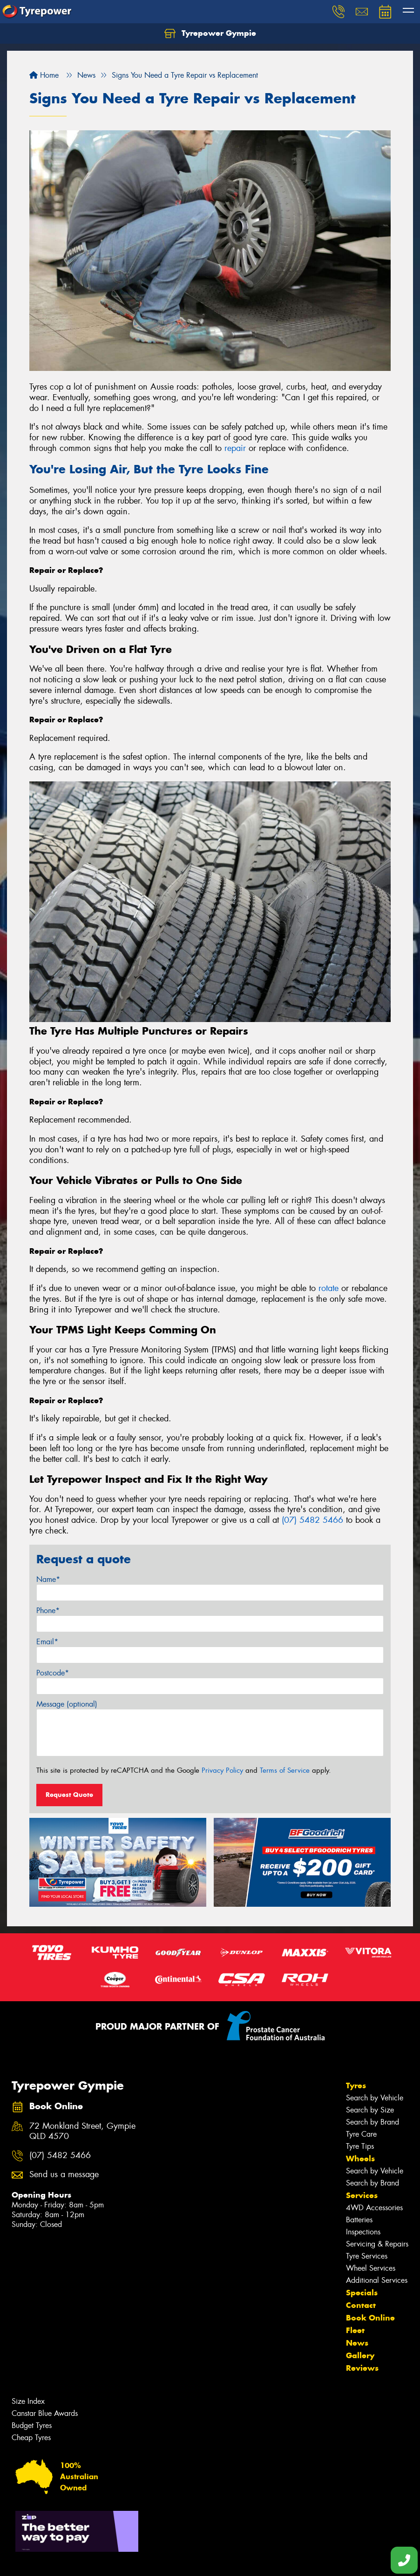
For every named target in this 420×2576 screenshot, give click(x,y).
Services (362, 2195)
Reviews (362, 2368)
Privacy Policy (222, 1770)
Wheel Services (370, 2268)
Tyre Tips (360, 2146)
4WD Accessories (374, 2208)
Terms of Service (285, 1770)
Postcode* (52, 1673)
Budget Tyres (32, 2425)
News (357, 2343)
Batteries (359, 2220)
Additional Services (376, 2280)
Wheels (360, 2158)
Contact (361, 2305)
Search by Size (370, 2110)
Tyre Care (361, 2134)
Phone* (48, 1610)
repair (235, 448)
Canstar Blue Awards (45, 2413)
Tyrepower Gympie (210, 33)
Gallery (360, 2355)
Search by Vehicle (374, 2098)
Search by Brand (372, 2122)
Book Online (370, 2318)
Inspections (363, 2232)
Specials (362, 2292)
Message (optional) (66, 1704)
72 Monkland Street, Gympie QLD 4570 (82, 2131)
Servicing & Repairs (377, 2244)
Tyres (356, 2085)
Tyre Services (366, 2256)
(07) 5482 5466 (312, 1520)
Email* (47, 1642)
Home (44, 75)
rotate (328, 1288)
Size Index (28, 2401)
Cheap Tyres (31, 2437)
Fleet (355, 2330)
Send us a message (64, 2174)
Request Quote (69, 1794)
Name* (48, 1579)
